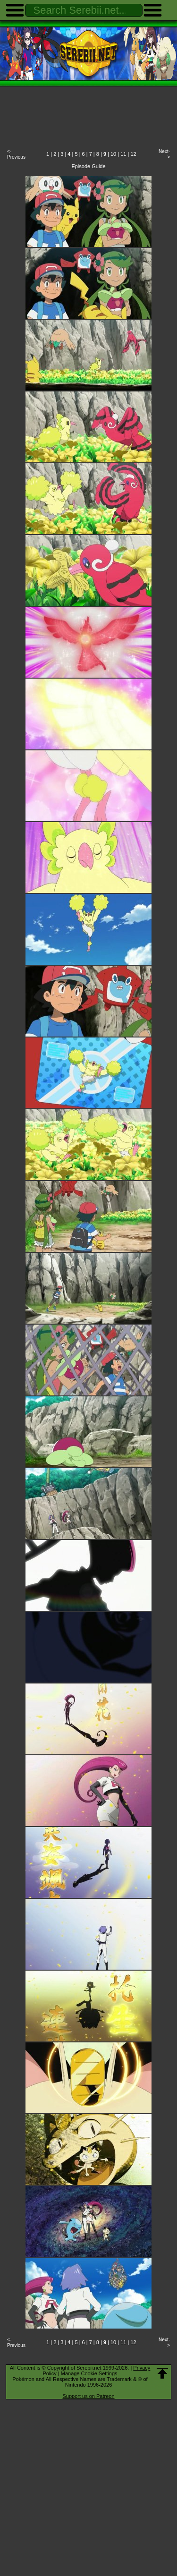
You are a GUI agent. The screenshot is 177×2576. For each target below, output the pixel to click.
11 (123, 154)
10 (113, 154)
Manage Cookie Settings (89, 2373)
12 (133, 154)
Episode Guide (88, 166)
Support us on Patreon (88, 2396)
